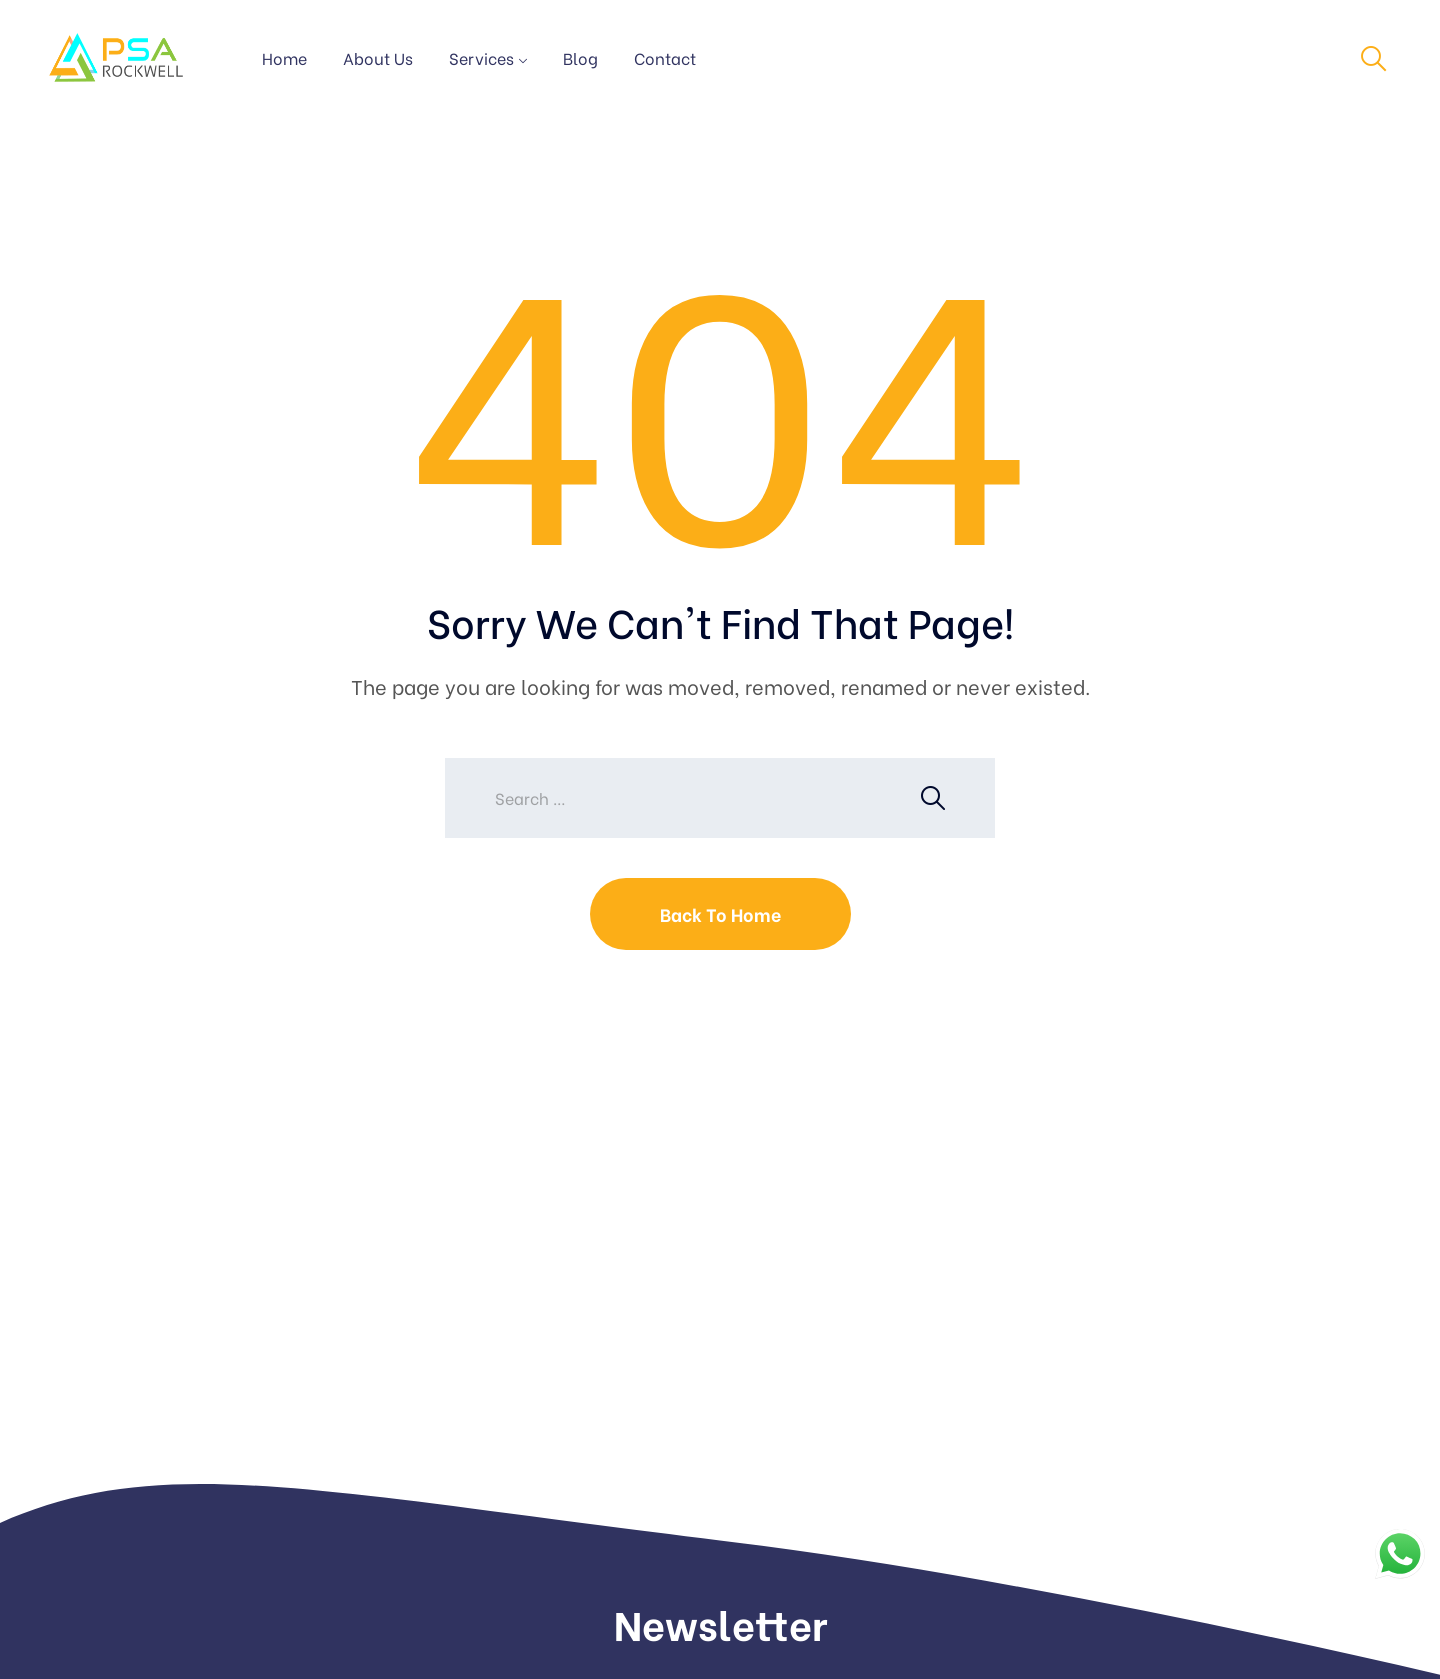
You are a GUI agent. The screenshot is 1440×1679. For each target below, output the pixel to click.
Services (481, 57)
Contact (665, 57)
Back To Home (720, 913)
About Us (378, 57)
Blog (580, 57)
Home (284, 57)
